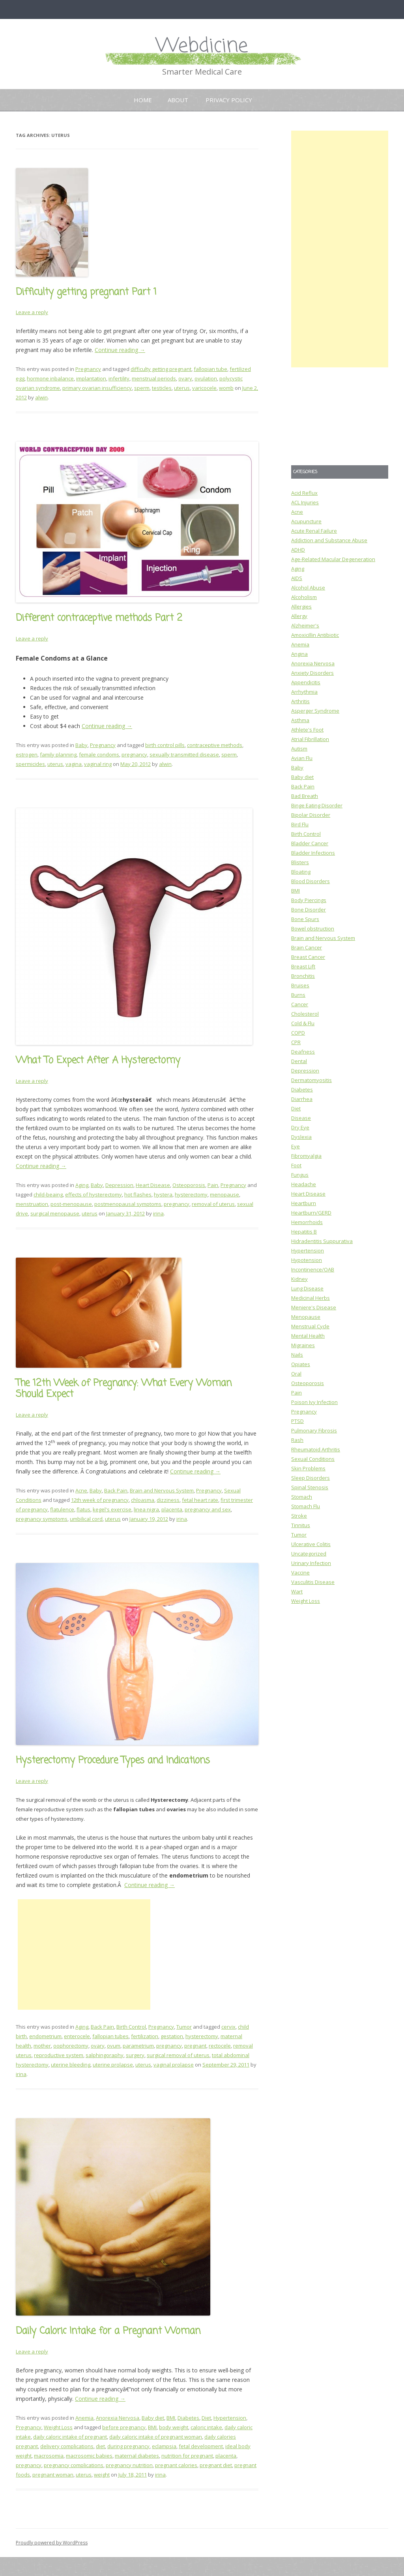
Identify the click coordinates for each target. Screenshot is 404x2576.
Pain (213, 1185)
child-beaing (48, 1194)
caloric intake (206, 2427)
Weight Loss (58, 2427)
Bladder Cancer (309, 843)
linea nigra (146, 1509)
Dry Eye (300, 1127)
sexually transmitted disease (184, 754)
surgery (135, 2055)
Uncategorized (308, 1553)
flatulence (62, 1509)
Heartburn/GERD (311, 1212)
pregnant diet (216, 2465)
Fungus (300, 1174)
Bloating (300, 871)
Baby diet (153, 2417)
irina (158, 1213)
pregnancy (134, 754)
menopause (224, 1194)
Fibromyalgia (306, 1155)
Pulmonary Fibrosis (314, 1430)
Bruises (300, 985)
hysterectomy (191, 1194)
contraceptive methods (214, 745)
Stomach (301, 1496)
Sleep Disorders (310, 1477)
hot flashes (138, 1194)
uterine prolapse (113, 2064)
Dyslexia (301, 1136)
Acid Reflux (304, 492)
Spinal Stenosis (309, 1487)
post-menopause (71, 1204)
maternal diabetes (137, 2455)
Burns (298, 994)
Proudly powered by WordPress (52, 2542)
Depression (119, 1185)
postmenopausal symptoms (127, 1204)
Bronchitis (303, 975)
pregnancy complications (73, 2465)
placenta (171, 1509)
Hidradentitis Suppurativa (322, 1241)
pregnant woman (52, 2474)
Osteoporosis (188, 1185)
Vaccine (300, 1572)
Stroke (299, 1515)
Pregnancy (88, 369)
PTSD (297, 1421)
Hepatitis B (304, 1231)
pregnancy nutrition (129, 2465)
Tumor (184, 2026)
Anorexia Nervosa (117, 2417)
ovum (113, 2045)
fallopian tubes (110, 2036)
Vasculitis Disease (313, 1582)
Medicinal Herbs (310, 1297)
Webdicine (202, 46)
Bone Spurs (305, 919)
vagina (73, 764)
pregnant (195, 2045)
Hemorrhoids (307, 1222)
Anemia (84, 2417)
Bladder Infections (313, 852)
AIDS (296, 578)
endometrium (45, 2036)
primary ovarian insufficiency (97, 387)
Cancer (299, 1004)
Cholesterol (305, 1013)
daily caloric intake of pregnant (70, 2436)
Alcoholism (304, 597)
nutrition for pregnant (187, 2455)
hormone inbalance (50, 378)
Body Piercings (308, 900)
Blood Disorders (310, 881)
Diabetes (188, 2417)
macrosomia (49, 2455)
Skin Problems (308, 1468)
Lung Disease (307, 1288)
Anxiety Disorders (312, 672)
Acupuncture (306, 521)
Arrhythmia (304, 691)
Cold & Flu (302, 1023)
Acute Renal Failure (314, 530)
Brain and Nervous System (162, 1490)
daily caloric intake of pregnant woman (155, 2436)
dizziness (168, 1499)
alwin (41, 397)
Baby (81, 745)
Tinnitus (300, 1525)
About (178, 100)
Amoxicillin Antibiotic (315, 634)
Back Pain (115, 1490)
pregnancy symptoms (41, 1518)
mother (42, 2045)
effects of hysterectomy (93, 1194)
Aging (81, 1185)
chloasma (142, 1499)
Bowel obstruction (312, 928)
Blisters (300, 862)
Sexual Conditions (313, 1458)
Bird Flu (300, 824)
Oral (296, 1373)
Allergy (299, 616)
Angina (299, 653)
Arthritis (300, 701)
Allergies (301, 606)
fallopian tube (210, 369)
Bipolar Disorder (310, 814)
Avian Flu (301, 758)
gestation (172, 2036)
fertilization (144, 2036)
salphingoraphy (104, 2055)
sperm (142, 387)
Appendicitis (305, 682)
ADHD (298, 549)
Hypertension (229, 2417)
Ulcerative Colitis (311, 1544)
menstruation (32, 1204)
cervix (228, 2026)
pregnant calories (176, 2465)
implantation (91, 378)
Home (143, 100)
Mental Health (308, 1335)
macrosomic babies (89, 2455)
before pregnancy (124, 2427)
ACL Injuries (305, 502)
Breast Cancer (308, 956)
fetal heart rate (200, 1499)
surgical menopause (54, 1213)
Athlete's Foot (307, 729)
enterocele (77, 2036)
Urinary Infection (311, 1563)
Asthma (300, 720)
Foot (296, 1165)
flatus (83, 1509)
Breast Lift (303, 966)
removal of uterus (213, 1204)
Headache (303, 1184)
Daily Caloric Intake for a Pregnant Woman (108, 2331)
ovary (185, 378)
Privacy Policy (229, 100)
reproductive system (58, 2055)
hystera (163, 1194)
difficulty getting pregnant (161, 369)
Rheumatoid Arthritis (315, 1449)
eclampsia (164, 2446)
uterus (182, 387)
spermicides (30, 764)
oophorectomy (70, 2045)
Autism (299, 748)
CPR (296, 1042)
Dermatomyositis (311, 1080)
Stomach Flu (305, 1506)
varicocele (204, 387)
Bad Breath (304, 795)
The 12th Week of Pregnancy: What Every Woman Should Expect (124, 1389)
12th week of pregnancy (100, 1499)
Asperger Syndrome (315, 710)
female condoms (99, 754)
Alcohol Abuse (308, 587)
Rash (297, 1439)
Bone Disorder (308, 909)
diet (100, 2446)
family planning (58, 754)
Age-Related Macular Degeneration (333, 559)
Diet (206, 2417)
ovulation (206, 378)
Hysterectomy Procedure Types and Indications (113, 1760)
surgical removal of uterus (178, 2055)
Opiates (300, 1364)
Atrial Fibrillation (310, 739)
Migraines (303, 1345)
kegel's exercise (112, 1509)
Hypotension (306, 1260)
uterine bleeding (70, 2064)
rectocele (220, 2045)
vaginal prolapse (173, 2064)
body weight (173, 2427)
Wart (297, 1591)
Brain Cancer (306, 947)
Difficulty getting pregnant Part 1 (86, 292)
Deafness (303, 1051)
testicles (162, 387)
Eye (295, 1146)
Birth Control (131, 2026)
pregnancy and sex (208, 1509)
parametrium (138, 2045)
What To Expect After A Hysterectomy (98, 1060)
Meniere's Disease (313, 1307)
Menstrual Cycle (310, 1326)
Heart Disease (153, 1185)
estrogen (26, 754)
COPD (298, 1032)
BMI (170, 2417)
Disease (301, 1117)
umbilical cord (86, 1518)
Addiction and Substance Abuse (329, 540)
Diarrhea (301, 1099)
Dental (299, 1061)
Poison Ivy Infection (314, 1402)
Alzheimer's (305, 625)
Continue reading (120, 350)
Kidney (299, 1278)
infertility (118, 378)
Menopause (305, 1316)
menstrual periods (154, 378)
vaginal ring (98, 764)
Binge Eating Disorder (316, 805)
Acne (81, 1490)
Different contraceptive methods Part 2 (99, 618)
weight (102, 2474)
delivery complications (67, 2446)
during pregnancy (128, 2446)
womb (226, 387)
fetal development (201, 2446)
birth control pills (165, 745)
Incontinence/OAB (312, 1269)
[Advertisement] (84, 1954)
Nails (297, 1354)
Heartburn (303, 1203)
